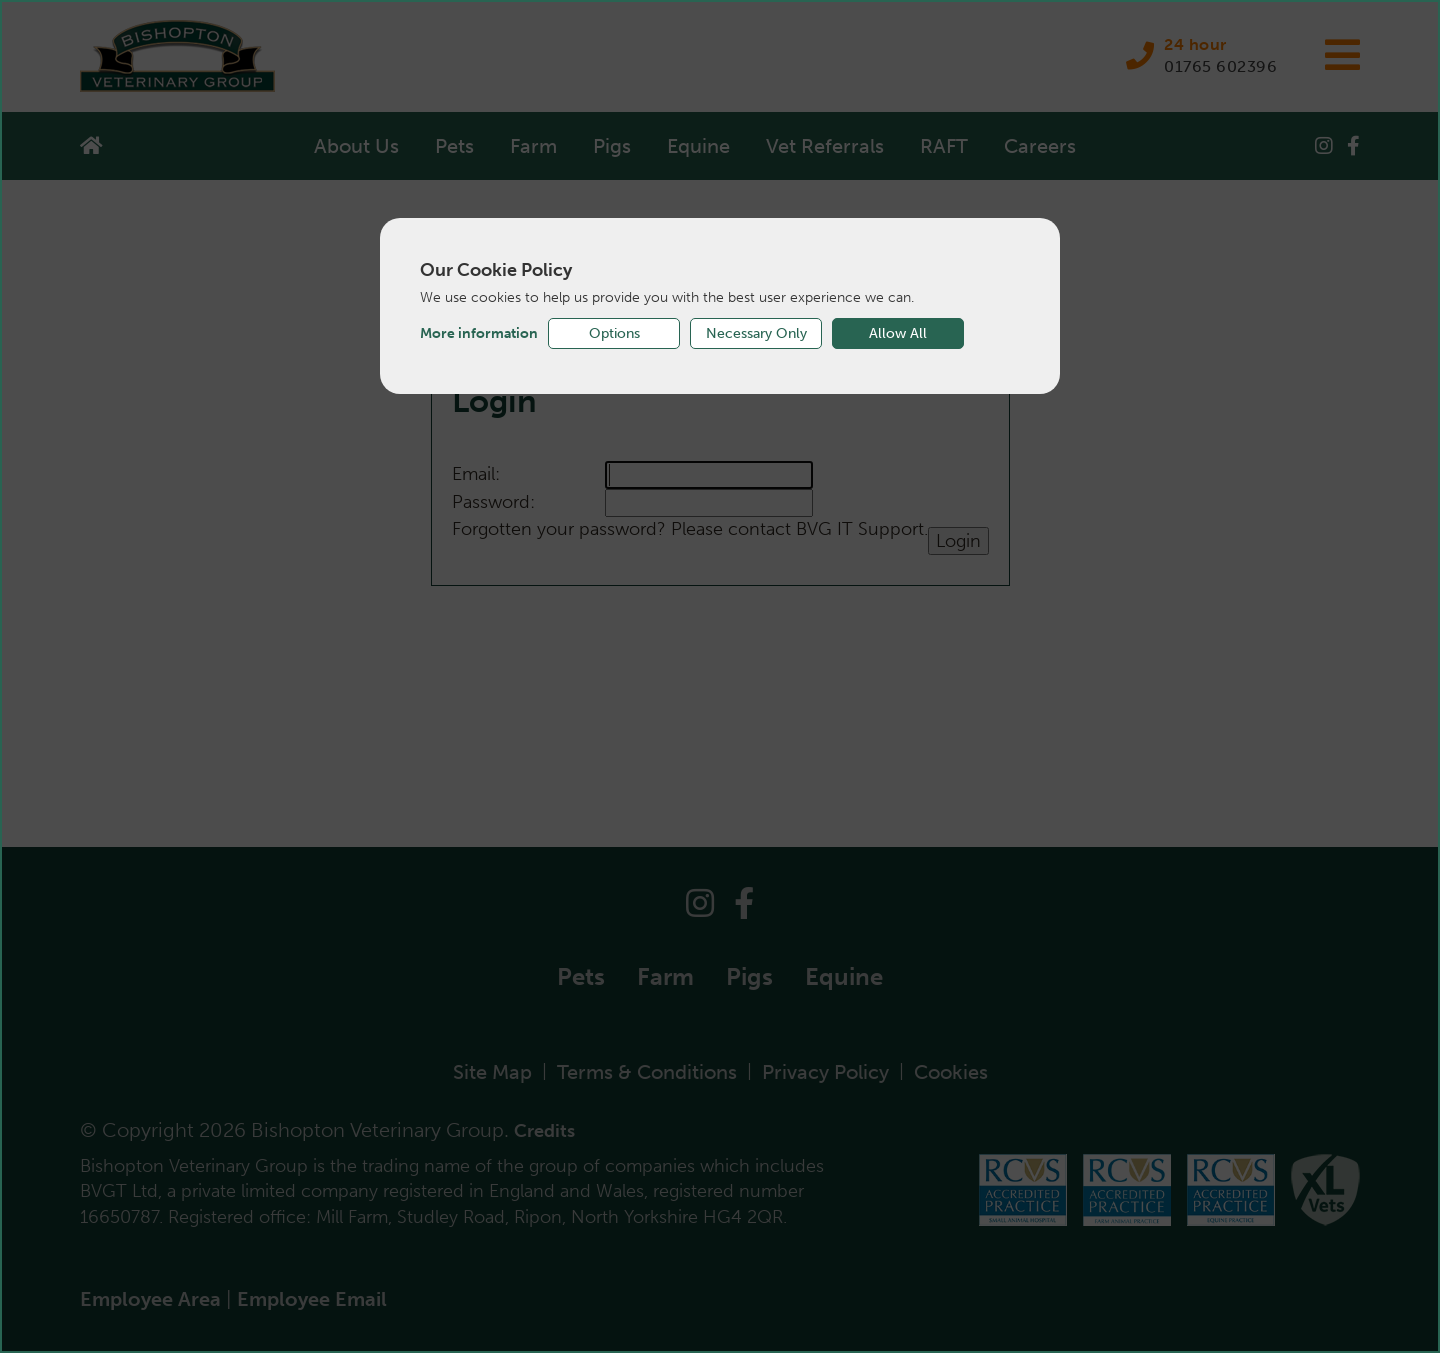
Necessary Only (756, 333)
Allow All (898, 333)
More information (479, 333)
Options (614, 333)
